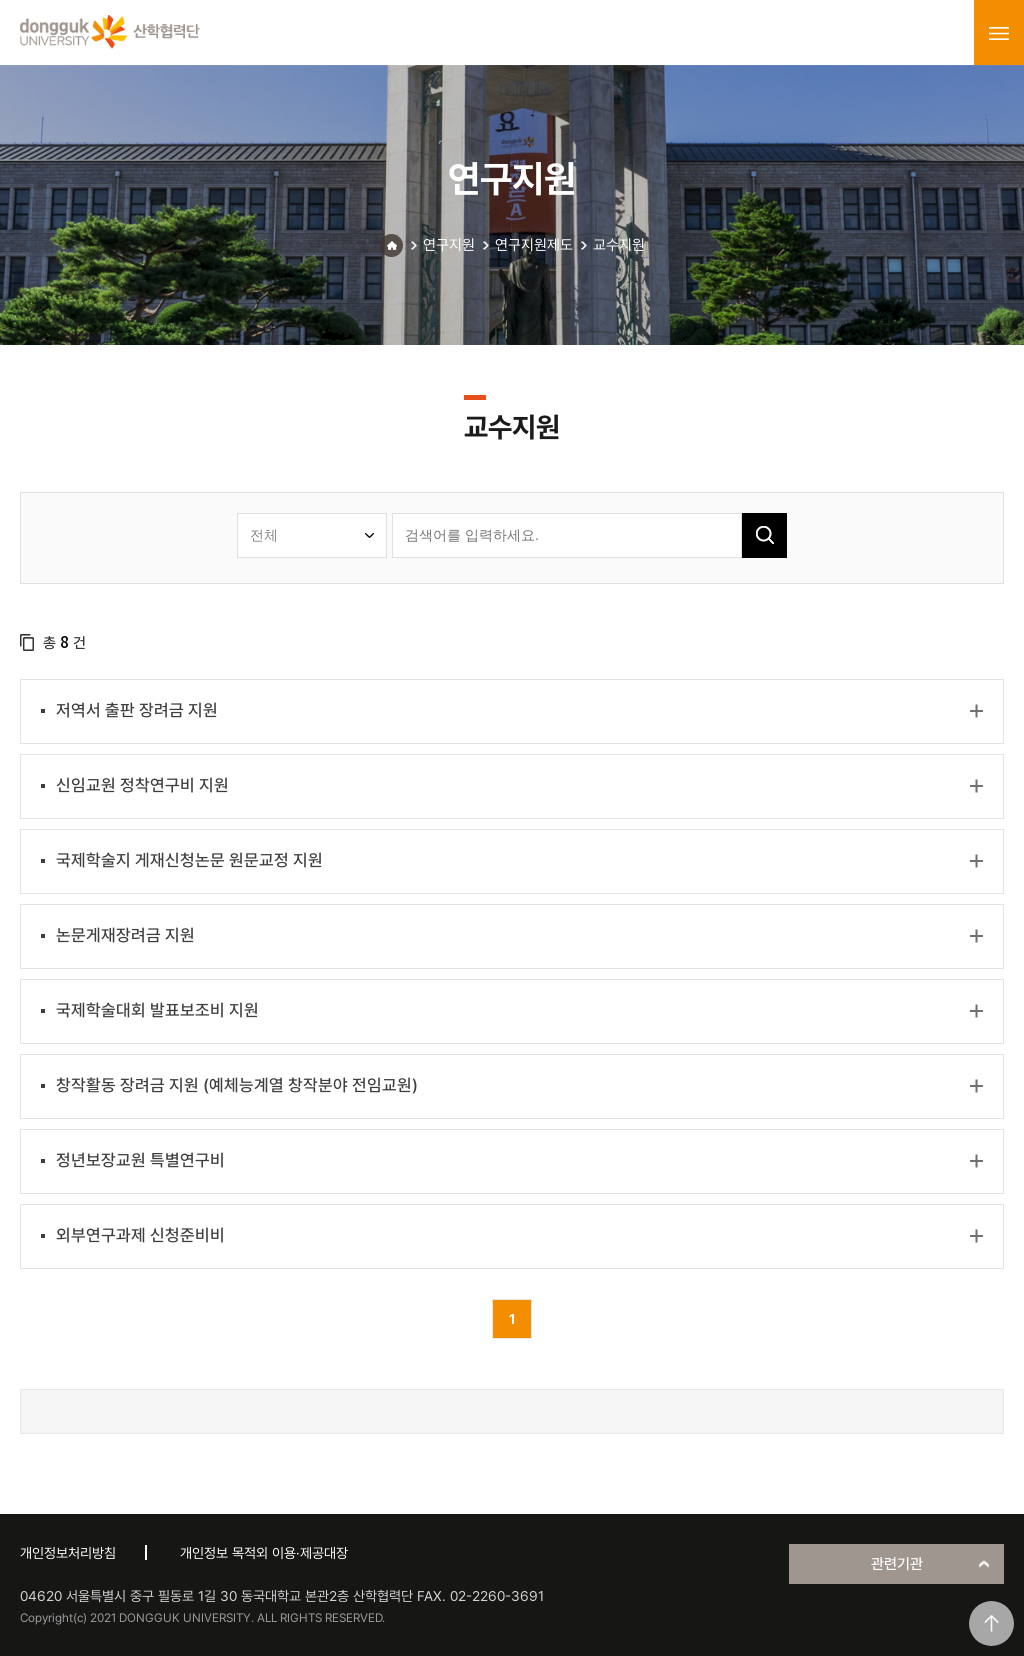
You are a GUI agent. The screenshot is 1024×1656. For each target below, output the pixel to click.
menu (999, 33)
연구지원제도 (534, 245)
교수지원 (619, 245)
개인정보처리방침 (68, 1553)
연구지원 (449, 245)
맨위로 (991, 1623)
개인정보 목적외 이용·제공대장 (264, 1553)
